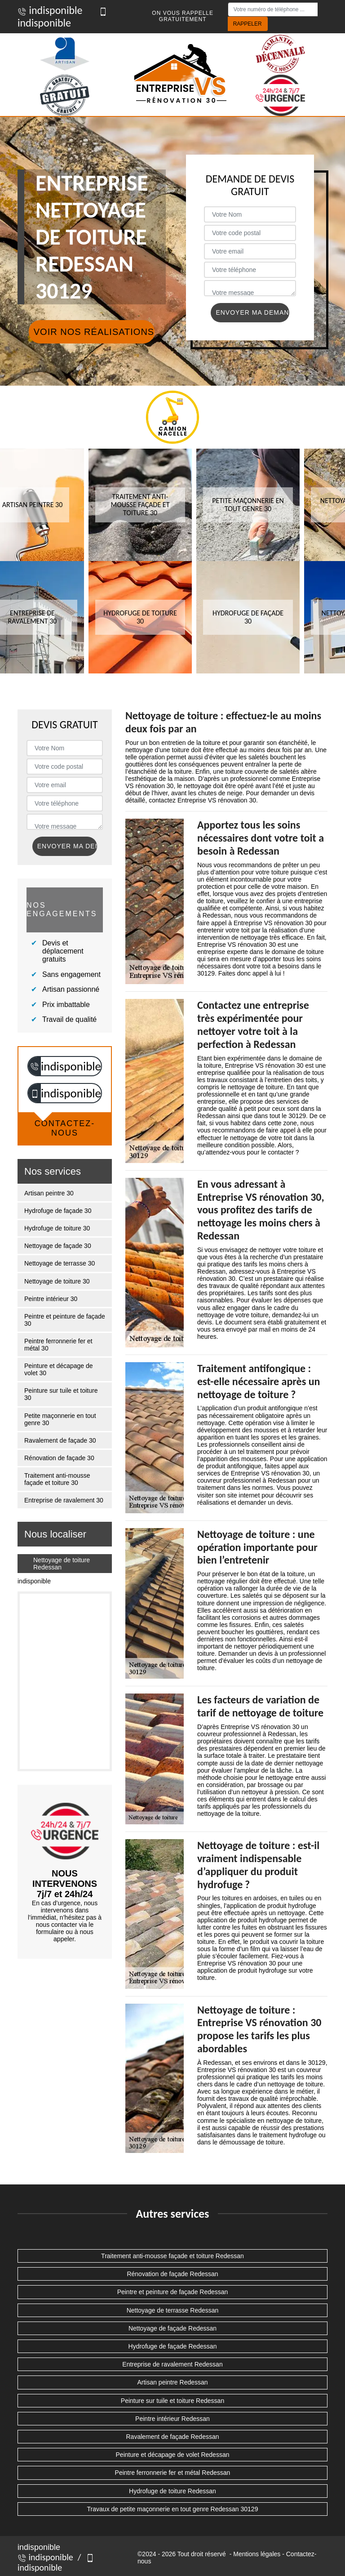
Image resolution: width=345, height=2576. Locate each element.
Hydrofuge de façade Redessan (172, 2346)
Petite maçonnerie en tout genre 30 (60, 1419)
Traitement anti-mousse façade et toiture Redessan (172, 2256)
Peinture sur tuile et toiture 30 (60, 1394)
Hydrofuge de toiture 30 (57, 1228)
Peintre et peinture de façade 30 (64, 1320)
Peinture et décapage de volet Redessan (173, 2454)
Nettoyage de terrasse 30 (59, 1263)
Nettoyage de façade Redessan (172, 2328)
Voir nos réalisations (94, 332)
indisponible (50, 10)
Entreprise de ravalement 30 (63, 1500)
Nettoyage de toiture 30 (57, 1281)
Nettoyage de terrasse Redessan (173, 2310)
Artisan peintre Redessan (172, 2382)
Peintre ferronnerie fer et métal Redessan (172, 2472)
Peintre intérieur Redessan (172, 2418)
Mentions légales (256, 2554)
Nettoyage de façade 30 (57, 1245)
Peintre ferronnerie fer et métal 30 (58, 1344)
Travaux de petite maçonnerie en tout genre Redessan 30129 (172, 2509)
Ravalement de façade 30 (60, 1440)
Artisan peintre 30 (49, 1193)
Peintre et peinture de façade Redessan (172, 2291)
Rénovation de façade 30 (59, 1458)
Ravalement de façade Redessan (172, 2436)
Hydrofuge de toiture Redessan (172, 2491)
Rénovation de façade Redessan (172, 2273)
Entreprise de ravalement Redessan (172, 2364)
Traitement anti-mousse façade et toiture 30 (57, 1479)
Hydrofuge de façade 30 (57, 1210)
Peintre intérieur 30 (50, 1298)
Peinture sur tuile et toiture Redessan (172, 2400)
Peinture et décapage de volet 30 (58, 1369)
